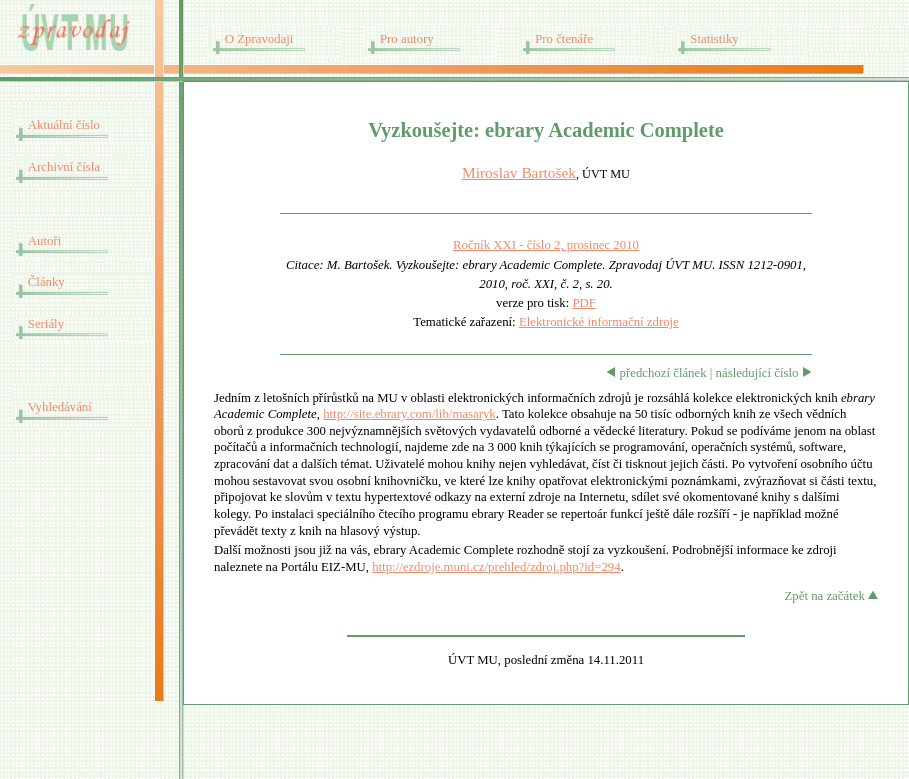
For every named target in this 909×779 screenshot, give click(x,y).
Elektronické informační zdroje (599, 322)
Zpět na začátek (831, 596)
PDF (583, 303)
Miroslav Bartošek (519, 172)
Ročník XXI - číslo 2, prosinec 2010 (546, 245)
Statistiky (714, 39)
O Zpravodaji (259, 39)
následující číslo (764, 373)
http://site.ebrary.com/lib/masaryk (409, 414)
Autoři (44, 241)
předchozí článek (656, 373)
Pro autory (407, 39)
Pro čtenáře (564, 39)
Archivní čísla (64, 167)
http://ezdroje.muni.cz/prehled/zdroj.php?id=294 (496, 567)
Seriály (46, 324)
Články (46, 282)
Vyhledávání (60, 407)
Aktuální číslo (64, 125)
